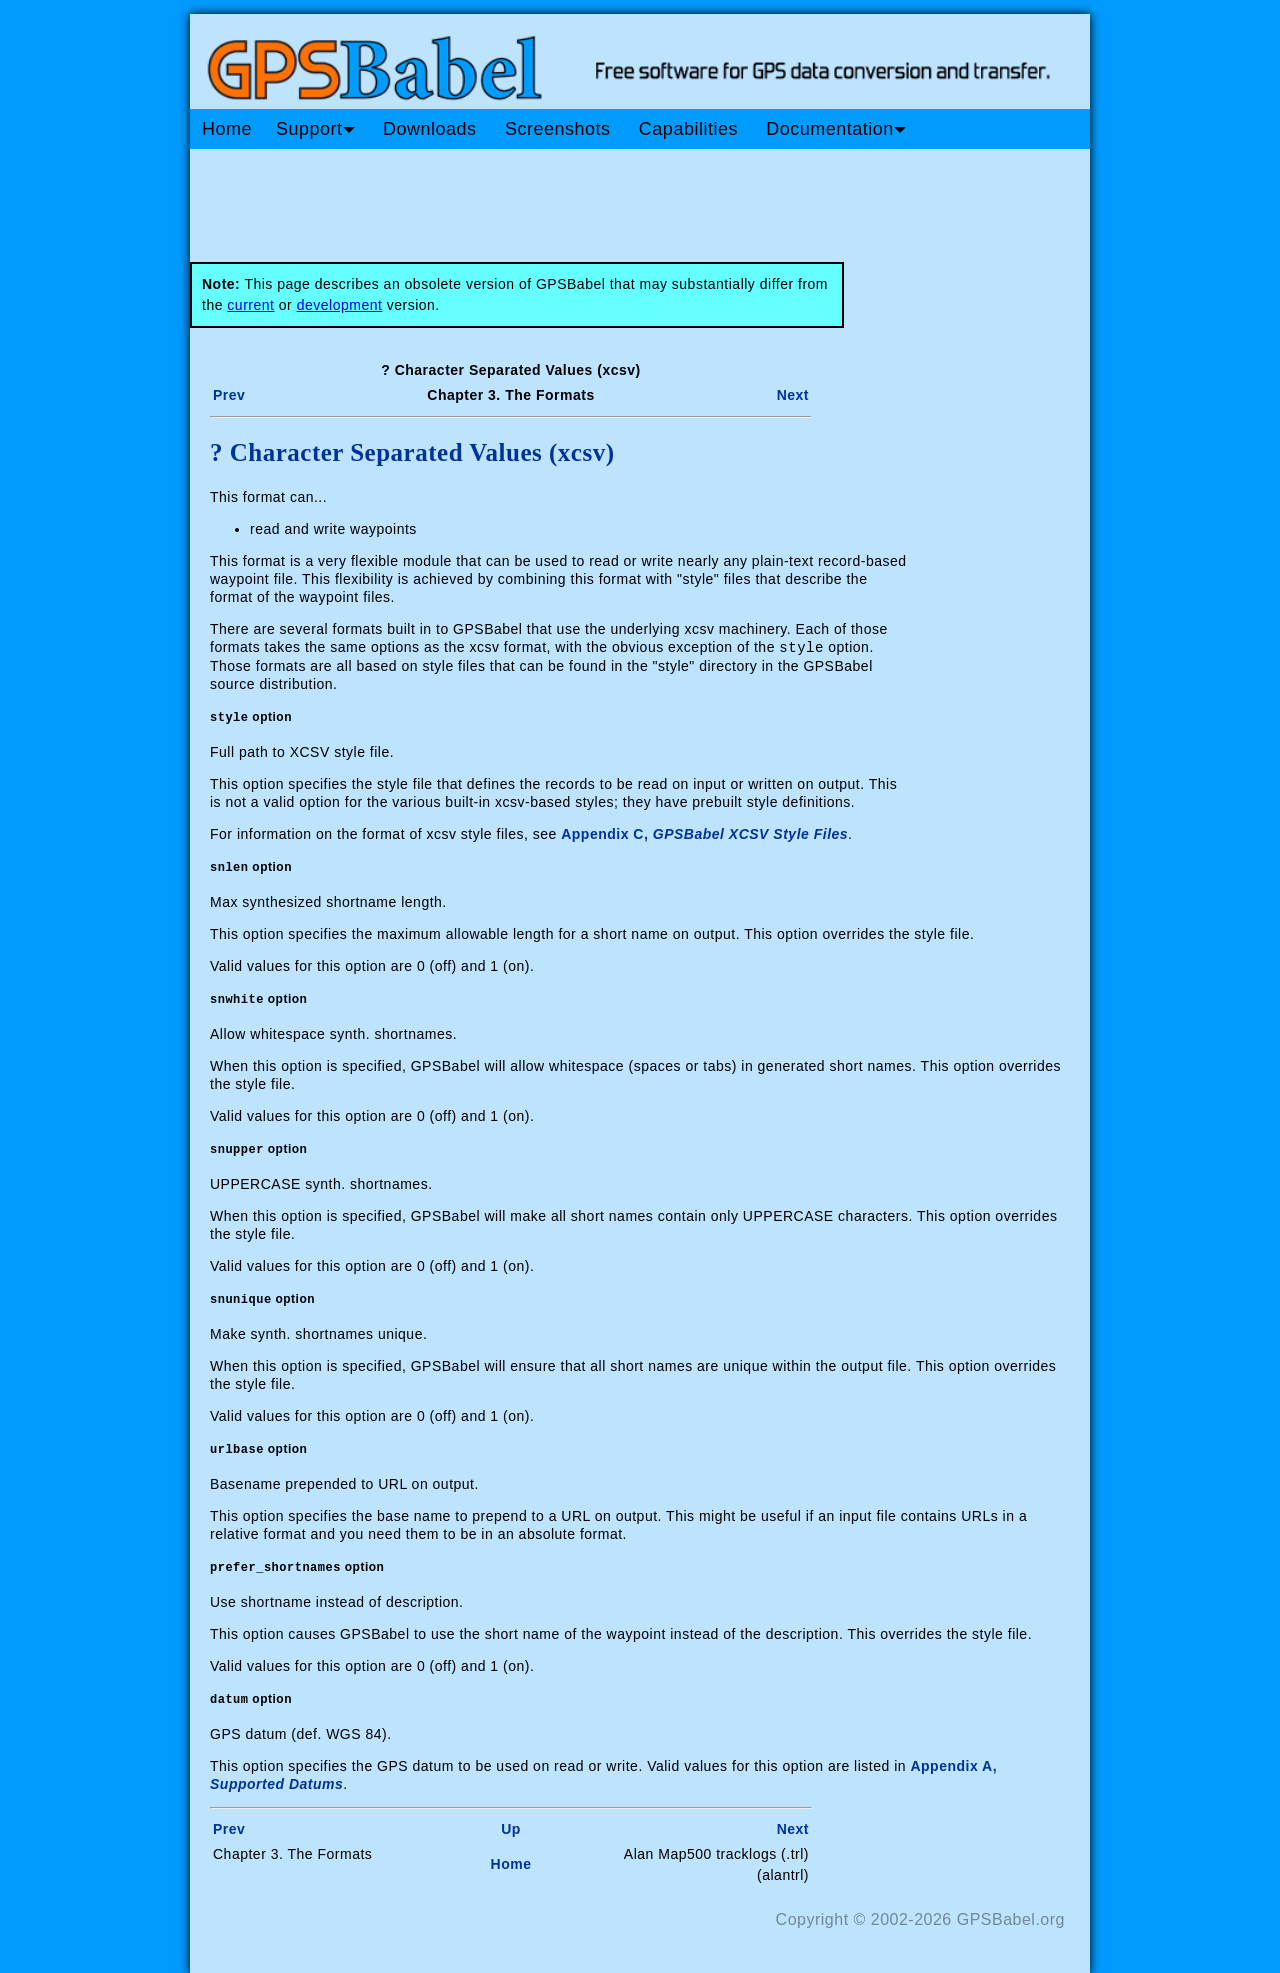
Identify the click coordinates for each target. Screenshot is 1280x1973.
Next (793, 395)
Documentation (836, 129)
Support (315, 129)
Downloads (430, 129)
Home (227, 129)
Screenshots (558, 129)
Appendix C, (704, 833)
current (250, 305)
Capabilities (688, 129)
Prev (229, 395)
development (340, 305)
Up (511, 1828)
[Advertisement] (570, 198)
